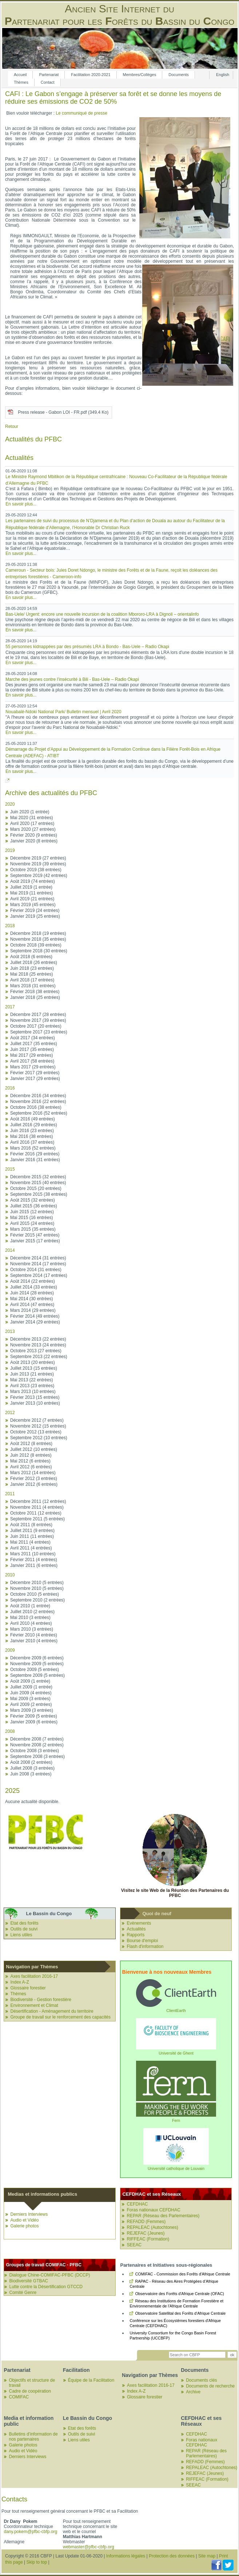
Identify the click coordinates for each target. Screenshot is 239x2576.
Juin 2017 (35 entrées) (32, 1049)
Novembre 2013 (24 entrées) (38, 1344)
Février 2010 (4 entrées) (33, 1635)
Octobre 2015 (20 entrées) (35, 1188)
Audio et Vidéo (24, 2220)
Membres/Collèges (139, 74)
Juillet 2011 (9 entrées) (32, 1530)
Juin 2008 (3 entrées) (30, 1774)
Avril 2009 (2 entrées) (31, 1704)
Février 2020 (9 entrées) (33, 835)
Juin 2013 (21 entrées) (32, 1374)
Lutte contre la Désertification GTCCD (45, 2286)
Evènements (139, 1923)
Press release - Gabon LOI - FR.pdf (63, 412)
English (222, 74)
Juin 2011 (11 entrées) (32, 1536)
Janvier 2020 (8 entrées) (33, 841)
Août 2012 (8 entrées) (31, 1443)
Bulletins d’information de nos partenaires (33, 2437)
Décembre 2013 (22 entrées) (38, 1339)
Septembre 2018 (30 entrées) (38, 950)
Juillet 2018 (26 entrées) (33, 962)
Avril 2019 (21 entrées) (32, 898)
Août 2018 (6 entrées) (31, 956)
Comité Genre (22, 2292)
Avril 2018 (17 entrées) (32, 980)
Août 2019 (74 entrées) (32, 881)
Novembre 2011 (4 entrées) (37, 1507)
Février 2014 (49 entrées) (34, 1316)
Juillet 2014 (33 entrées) (33, 1287)
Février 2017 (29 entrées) (34, 1072)
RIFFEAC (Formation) (148, 2239)
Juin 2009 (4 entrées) (30, 1692)
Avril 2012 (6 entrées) (31, 1466)
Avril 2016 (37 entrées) (32, 1142)
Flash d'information (145, 1946)
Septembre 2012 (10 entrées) (38, 1437)
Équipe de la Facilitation (91, 2380)
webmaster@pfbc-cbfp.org (88, 2546)
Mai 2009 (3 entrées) (30, 1698)
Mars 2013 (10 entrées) (33, 1391)
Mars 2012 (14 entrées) (33, 1472)
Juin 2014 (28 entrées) (32, 1292)
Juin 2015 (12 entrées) (32, 1211)
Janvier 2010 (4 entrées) (33, 1640)
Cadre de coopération (30, 2391)
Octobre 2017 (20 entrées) (35, 1026)
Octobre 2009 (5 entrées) (34, 1669)
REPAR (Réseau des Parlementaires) (163, 2215)
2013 (10, 1331)
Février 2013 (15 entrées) (34, 1397)
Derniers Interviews (29, 2214)
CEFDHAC (137, 2204)
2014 (10, 1250)
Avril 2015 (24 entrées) (32, 1223)
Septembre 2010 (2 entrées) (37, 1600)
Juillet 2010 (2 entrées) (32, 1611)
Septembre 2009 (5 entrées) (37, 1675)
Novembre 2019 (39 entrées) (38, 863)
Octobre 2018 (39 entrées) (35, 945)
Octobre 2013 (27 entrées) (35, 1350)
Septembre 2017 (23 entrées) (38, 1032)
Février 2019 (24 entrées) (34, 910)
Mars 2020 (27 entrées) (33, 829)
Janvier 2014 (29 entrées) (35, 1322)
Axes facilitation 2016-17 (34, 1976)
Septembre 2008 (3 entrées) (37, 1756)
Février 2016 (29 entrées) (34, 1153)
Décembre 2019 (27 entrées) (38, 858)
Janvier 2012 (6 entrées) (33, 1484)
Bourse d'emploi (142, 1940)
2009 (10, 1650)
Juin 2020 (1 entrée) (29, 811)
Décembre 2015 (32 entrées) (38, 1176)
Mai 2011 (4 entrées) (30, 1542)
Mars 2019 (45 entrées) (33, 904)
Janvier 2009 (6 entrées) (33, 1721)
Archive (193, 2391)
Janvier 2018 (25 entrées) (35, 997)
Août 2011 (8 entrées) (31, 1524)
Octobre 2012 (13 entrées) (35, 1431)
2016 (10, 1088)
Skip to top (37, 2562)
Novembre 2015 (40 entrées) (38, 1182)
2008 (10, 1731)
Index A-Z (19, 1982)
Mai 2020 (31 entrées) (31, 817)
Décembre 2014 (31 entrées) (38, 1258)
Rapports (135, 1934)
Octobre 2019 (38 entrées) (35, 869)
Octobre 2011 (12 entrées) (35, 1513)
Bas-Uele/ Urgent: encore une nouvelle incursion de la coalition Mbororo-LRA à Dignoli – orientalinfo (102, 614)
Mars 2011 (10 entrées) (33, 1553)
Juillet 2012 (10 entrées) (33, 1449)
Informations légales (125, 2556)
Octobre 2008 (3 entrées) (34, 1750)
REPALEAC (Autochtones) (152, 2227)
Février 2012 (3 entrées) (33, 1478)
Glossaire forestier (27, 1987)
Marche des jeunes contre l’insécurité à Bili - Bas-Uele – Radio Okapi (72, 679)
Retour (11, 426)
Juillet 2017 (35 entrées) (33, 1043)
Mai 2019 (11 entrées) (31, 893)
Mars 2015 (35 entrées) (33, 1229)
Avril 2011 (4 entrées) (31, 1548)
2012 (10, 1412)
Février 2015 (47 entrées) (34, 1235)
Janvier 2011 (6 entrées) (33, 1565)
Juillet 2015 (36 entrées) (33, 1205)
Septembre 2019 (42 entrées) (38, 875)
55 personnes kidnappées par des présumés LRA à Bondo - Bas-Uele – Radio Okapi (87, 646)
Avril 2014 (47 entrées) (32, 1304)
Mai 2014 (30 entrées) (31, 1298)
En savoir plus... (20, 504)
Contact (48, 82)
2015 (10, 1169)
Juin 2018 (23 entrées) (32, 968)
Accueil (20, 74)
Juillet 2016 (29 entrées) (33, 1124)
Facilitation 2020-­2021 (90, 74)
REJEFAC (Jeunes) (145, 2233)
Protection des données (172, 2556)
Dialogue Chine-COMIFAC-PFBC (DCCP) (49, 2275)
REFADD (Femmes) (146, 2221)
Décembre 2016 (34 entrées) (38, 1095)
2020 (10, 804)
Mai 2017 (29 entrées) (31, 1055)
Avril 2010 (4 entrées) (31, 1623)
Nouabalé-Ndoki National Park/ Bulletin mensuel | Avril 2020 (63, 711)
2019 (10, 850)
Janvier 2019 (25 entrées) (35, 916)
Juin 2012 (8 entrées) (30, 1455)
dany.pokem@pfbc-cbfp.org (30, 2531)
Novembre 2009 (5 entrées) (37, 1663)
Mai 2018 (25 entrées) (31, 974)
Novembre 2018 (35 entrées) (38, 939)
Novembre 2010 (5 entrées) (37, 1588)
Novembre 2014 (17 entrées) (38, 1263)
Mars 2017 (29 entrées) (33, 1066)
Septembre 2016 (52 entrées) (38, 1113)
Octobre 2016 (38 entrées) (35, 1107)
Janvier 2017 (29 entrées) (35, 1078)
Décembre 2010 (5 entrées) (37, 1582)
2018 (10, 925)
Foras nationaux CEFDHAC (153, 2209)
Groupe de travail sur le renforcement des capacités (60, 2017)
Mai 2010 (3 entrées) (30, 1617)
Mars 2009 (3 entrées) (31, 1710)
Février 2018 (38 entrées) (34, 991)
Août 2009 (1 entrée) (30, 1681)
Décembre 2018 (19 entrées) (38, 933)
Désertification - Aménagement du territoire (51, 2011)
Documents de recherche (210, 2386)
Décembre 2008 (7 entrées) (37, 1739)
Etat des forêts (24, 1923)
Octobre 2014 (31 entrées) (35, 1269)
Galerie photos (24, 2225)
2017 (10, 1006)
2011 (10, 1493)
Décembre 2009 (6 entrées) (37, 1657)
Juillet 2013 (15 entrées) (33, 1368)
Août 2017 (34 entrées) (32, 1037)
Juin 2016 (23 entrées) (32, 1130)
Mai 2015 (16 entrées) (31, 1217)
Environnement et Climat (34, 2005)
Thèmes (21, 82)
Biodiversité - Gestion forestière (40, 1999)
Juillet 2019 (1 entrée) (31, 887)
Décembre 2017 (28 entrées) (38, 1014)
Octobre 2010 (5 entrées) (34, 1594)
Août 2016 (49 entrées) (32, 1119)
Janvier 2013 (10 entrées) (35, 1403)
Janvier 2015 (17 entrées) (35, 1240)
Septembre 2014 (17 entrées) (38, 1275)
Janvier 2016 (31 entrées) (35, 1159)
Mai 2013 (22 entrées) (31, 1379)
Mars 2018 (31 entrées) (33, 985)
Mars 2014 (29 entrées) (33, 1310)
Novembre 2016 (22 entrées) (38, 1101)
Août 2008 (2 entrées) (31, 1762)
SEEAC (134, 2244)
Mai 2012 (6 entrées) (30, 1461)
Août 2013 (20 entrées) (32, 1362)
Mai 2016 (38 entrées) (31, 1136)
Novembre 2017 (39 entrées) (38, 1020)
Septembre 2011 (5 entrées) (37, 1518)
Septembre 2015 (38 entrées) (38, 1194)
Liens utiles (21, 1934)
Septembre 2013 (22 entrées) (38, 1356)
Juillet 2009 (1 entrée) (31, 1687)
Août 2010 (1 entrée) (30, 1605)
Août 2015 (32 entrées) (32, 1200)
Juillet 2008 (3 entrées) (32, 1768)
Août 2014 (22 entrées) (32, 1281)
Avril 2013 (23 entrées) (32, 1385)
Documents (178, 74)
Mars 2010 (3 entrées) (31, 1629)
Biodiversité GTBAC (28, 2280)
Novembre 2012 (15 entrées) (38, 1426)
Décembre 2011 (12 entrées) (38, 1501)
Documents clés (201, 2380)
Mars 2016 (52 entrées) (33, 1148)
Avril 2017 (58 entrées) (32, 1061)
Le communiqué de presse (81, 113)
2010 (10, 1574)
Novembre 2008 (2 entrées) (37, 1744)
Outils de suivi (23, 1929)
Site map (206, 2556)
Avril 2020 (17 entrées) (32, 823)
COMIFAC (19, 2397)
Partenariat (49, 74)
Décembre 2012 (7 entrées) (37, 1420)
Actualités (136, 1929)
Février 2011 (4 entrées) (33, 1559)
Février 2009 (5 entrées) (33, 1716)
